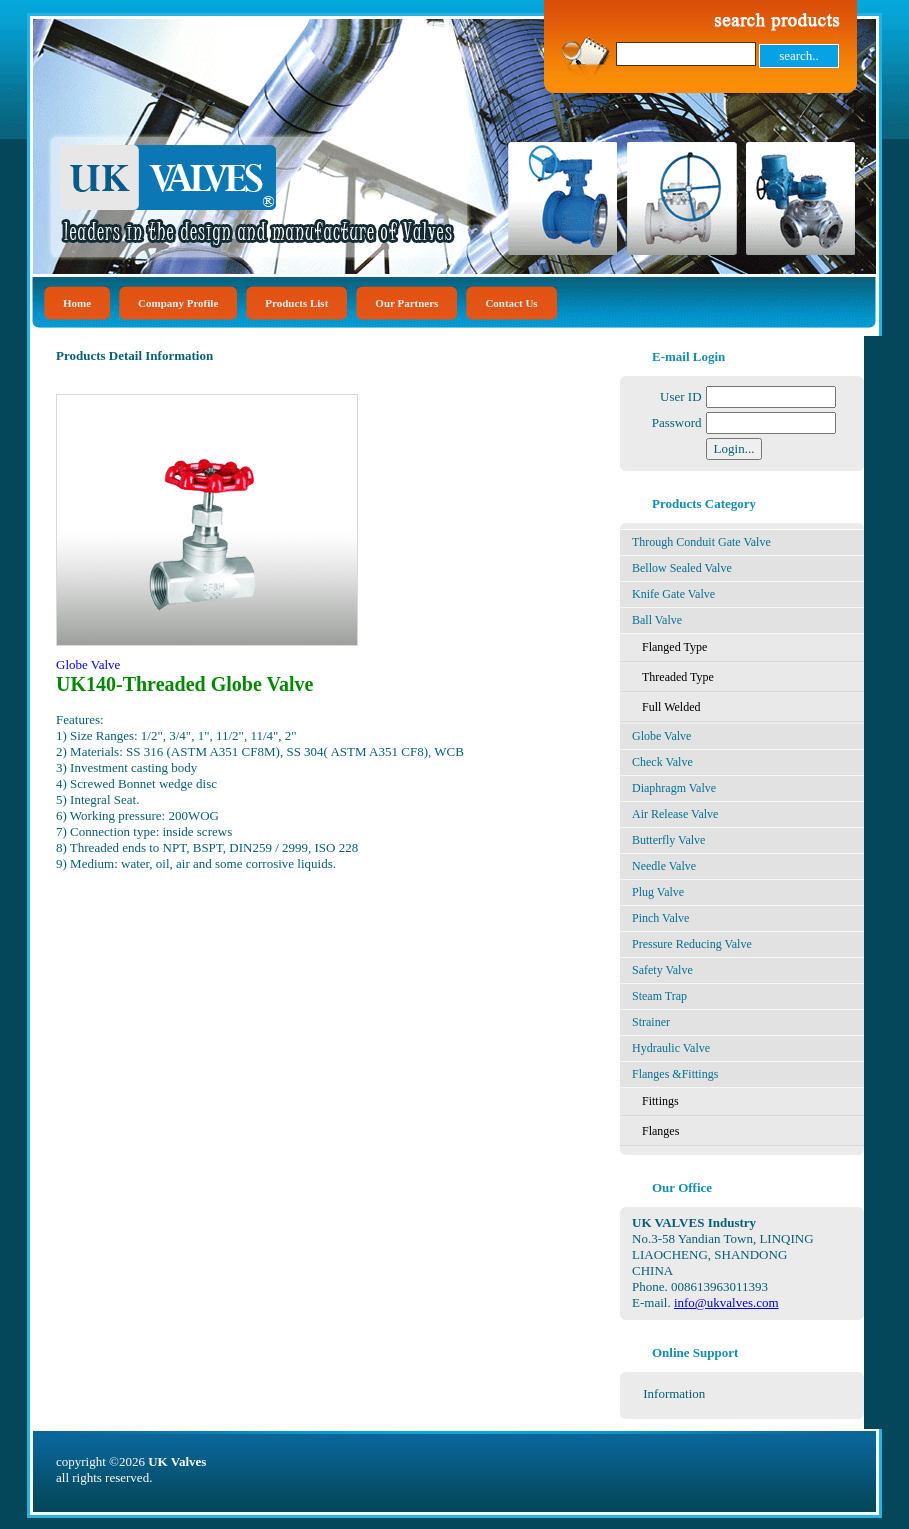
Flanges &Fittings (675, 1074)
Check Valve (662, 762)
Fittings (660, 1101)
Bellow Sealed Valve (682, 568)
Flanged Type (674, 647)
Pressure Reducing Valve (692, 944)
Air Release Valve (675, 814)
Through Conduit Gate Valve (701, 542)
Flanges (660, 1131)
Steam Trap (659, 996)
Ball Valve (657, 620)
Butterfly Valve (668, 840)
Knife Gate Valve (673, 594)
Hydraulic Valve (671, 1048)
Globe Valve (661, 736)
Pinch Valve (660, 918)
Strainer (651, 1022)
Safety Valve (662, 970)
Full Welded (671, 707)
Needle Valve (664, 866)
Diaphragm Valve (674, 788)
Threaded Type (678, 677)
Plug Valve (658, 892)
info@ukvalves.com (726, 1302)
